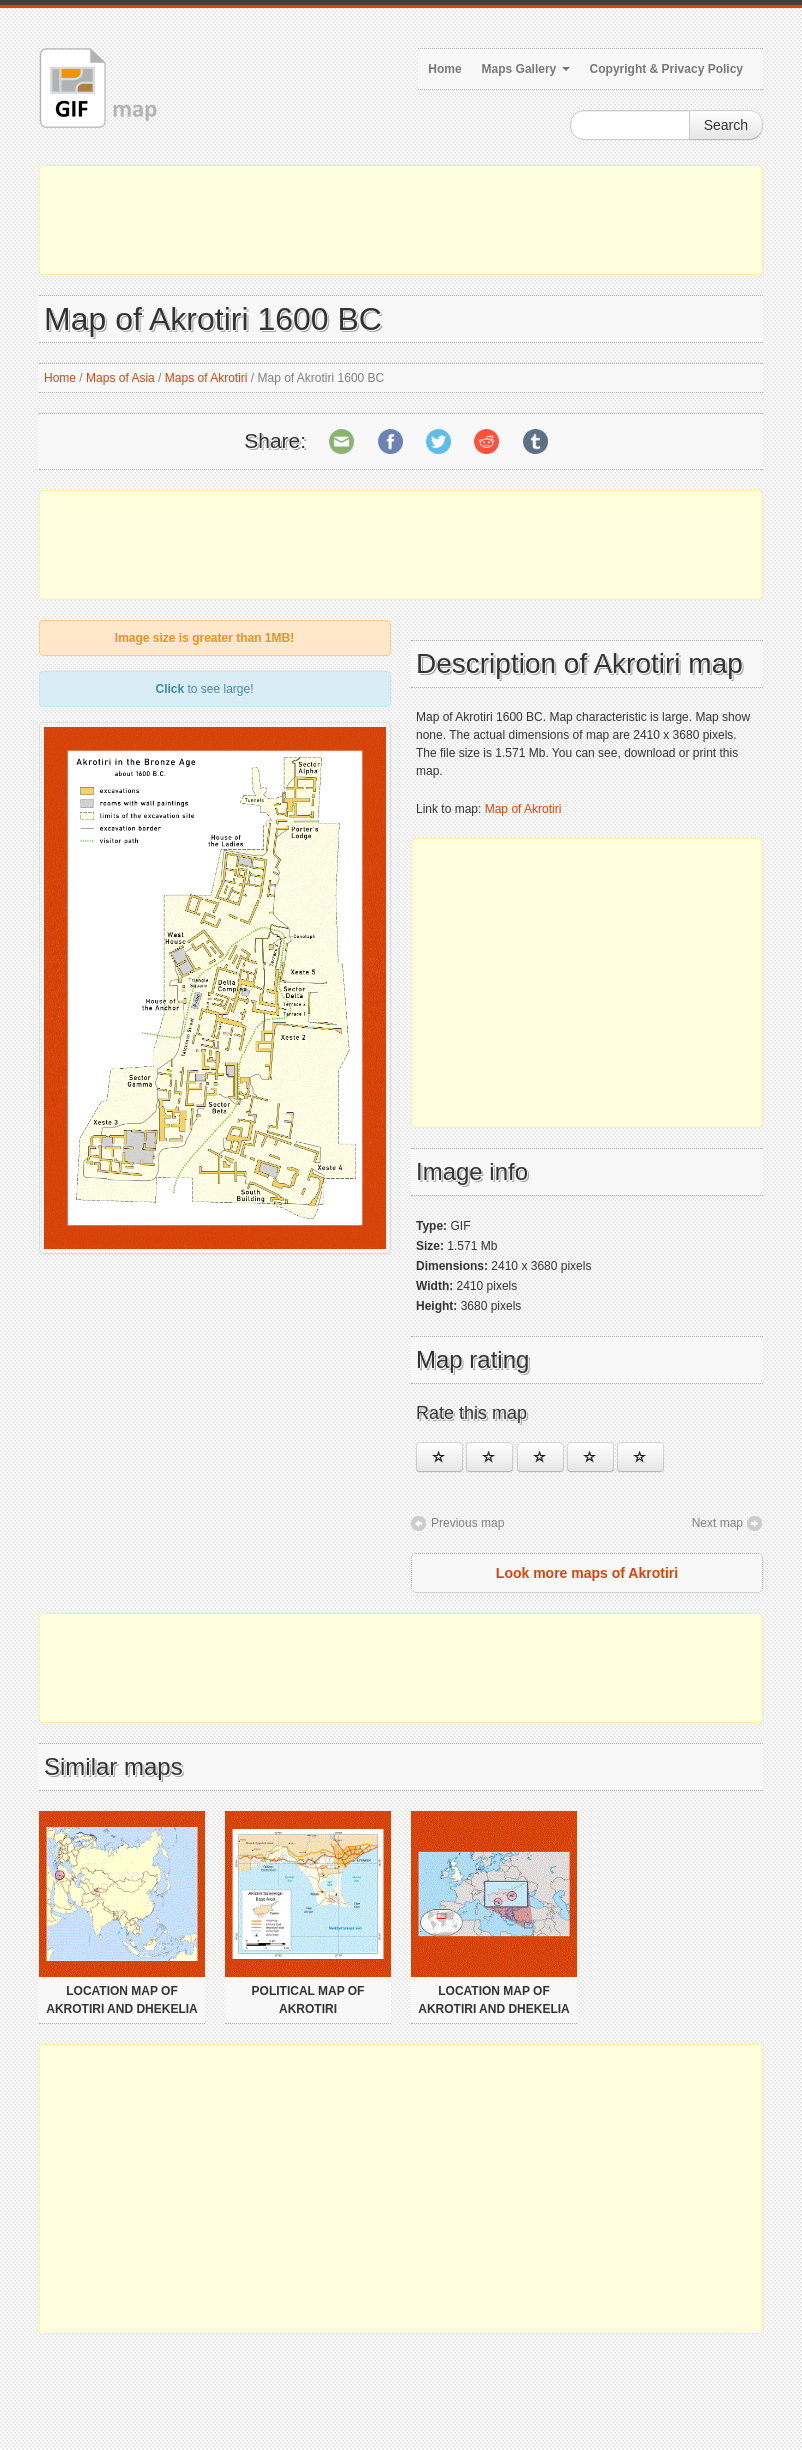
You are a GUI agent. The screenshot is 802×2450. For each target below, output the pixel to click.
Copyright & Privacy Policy (666, 69)
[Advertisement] (401, 220)
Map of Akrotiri (523, 809)
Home (444, 69)
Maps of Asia (120, 378)
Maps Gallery (526, 69)
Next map (717, 1523)
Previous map (467, 1523)
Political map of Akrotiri (308, 2000)
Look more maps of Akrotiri (587, 1573)
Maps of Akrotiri (206, 378)
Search (726, 125)
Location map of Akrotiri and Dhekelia (122, 2000)
